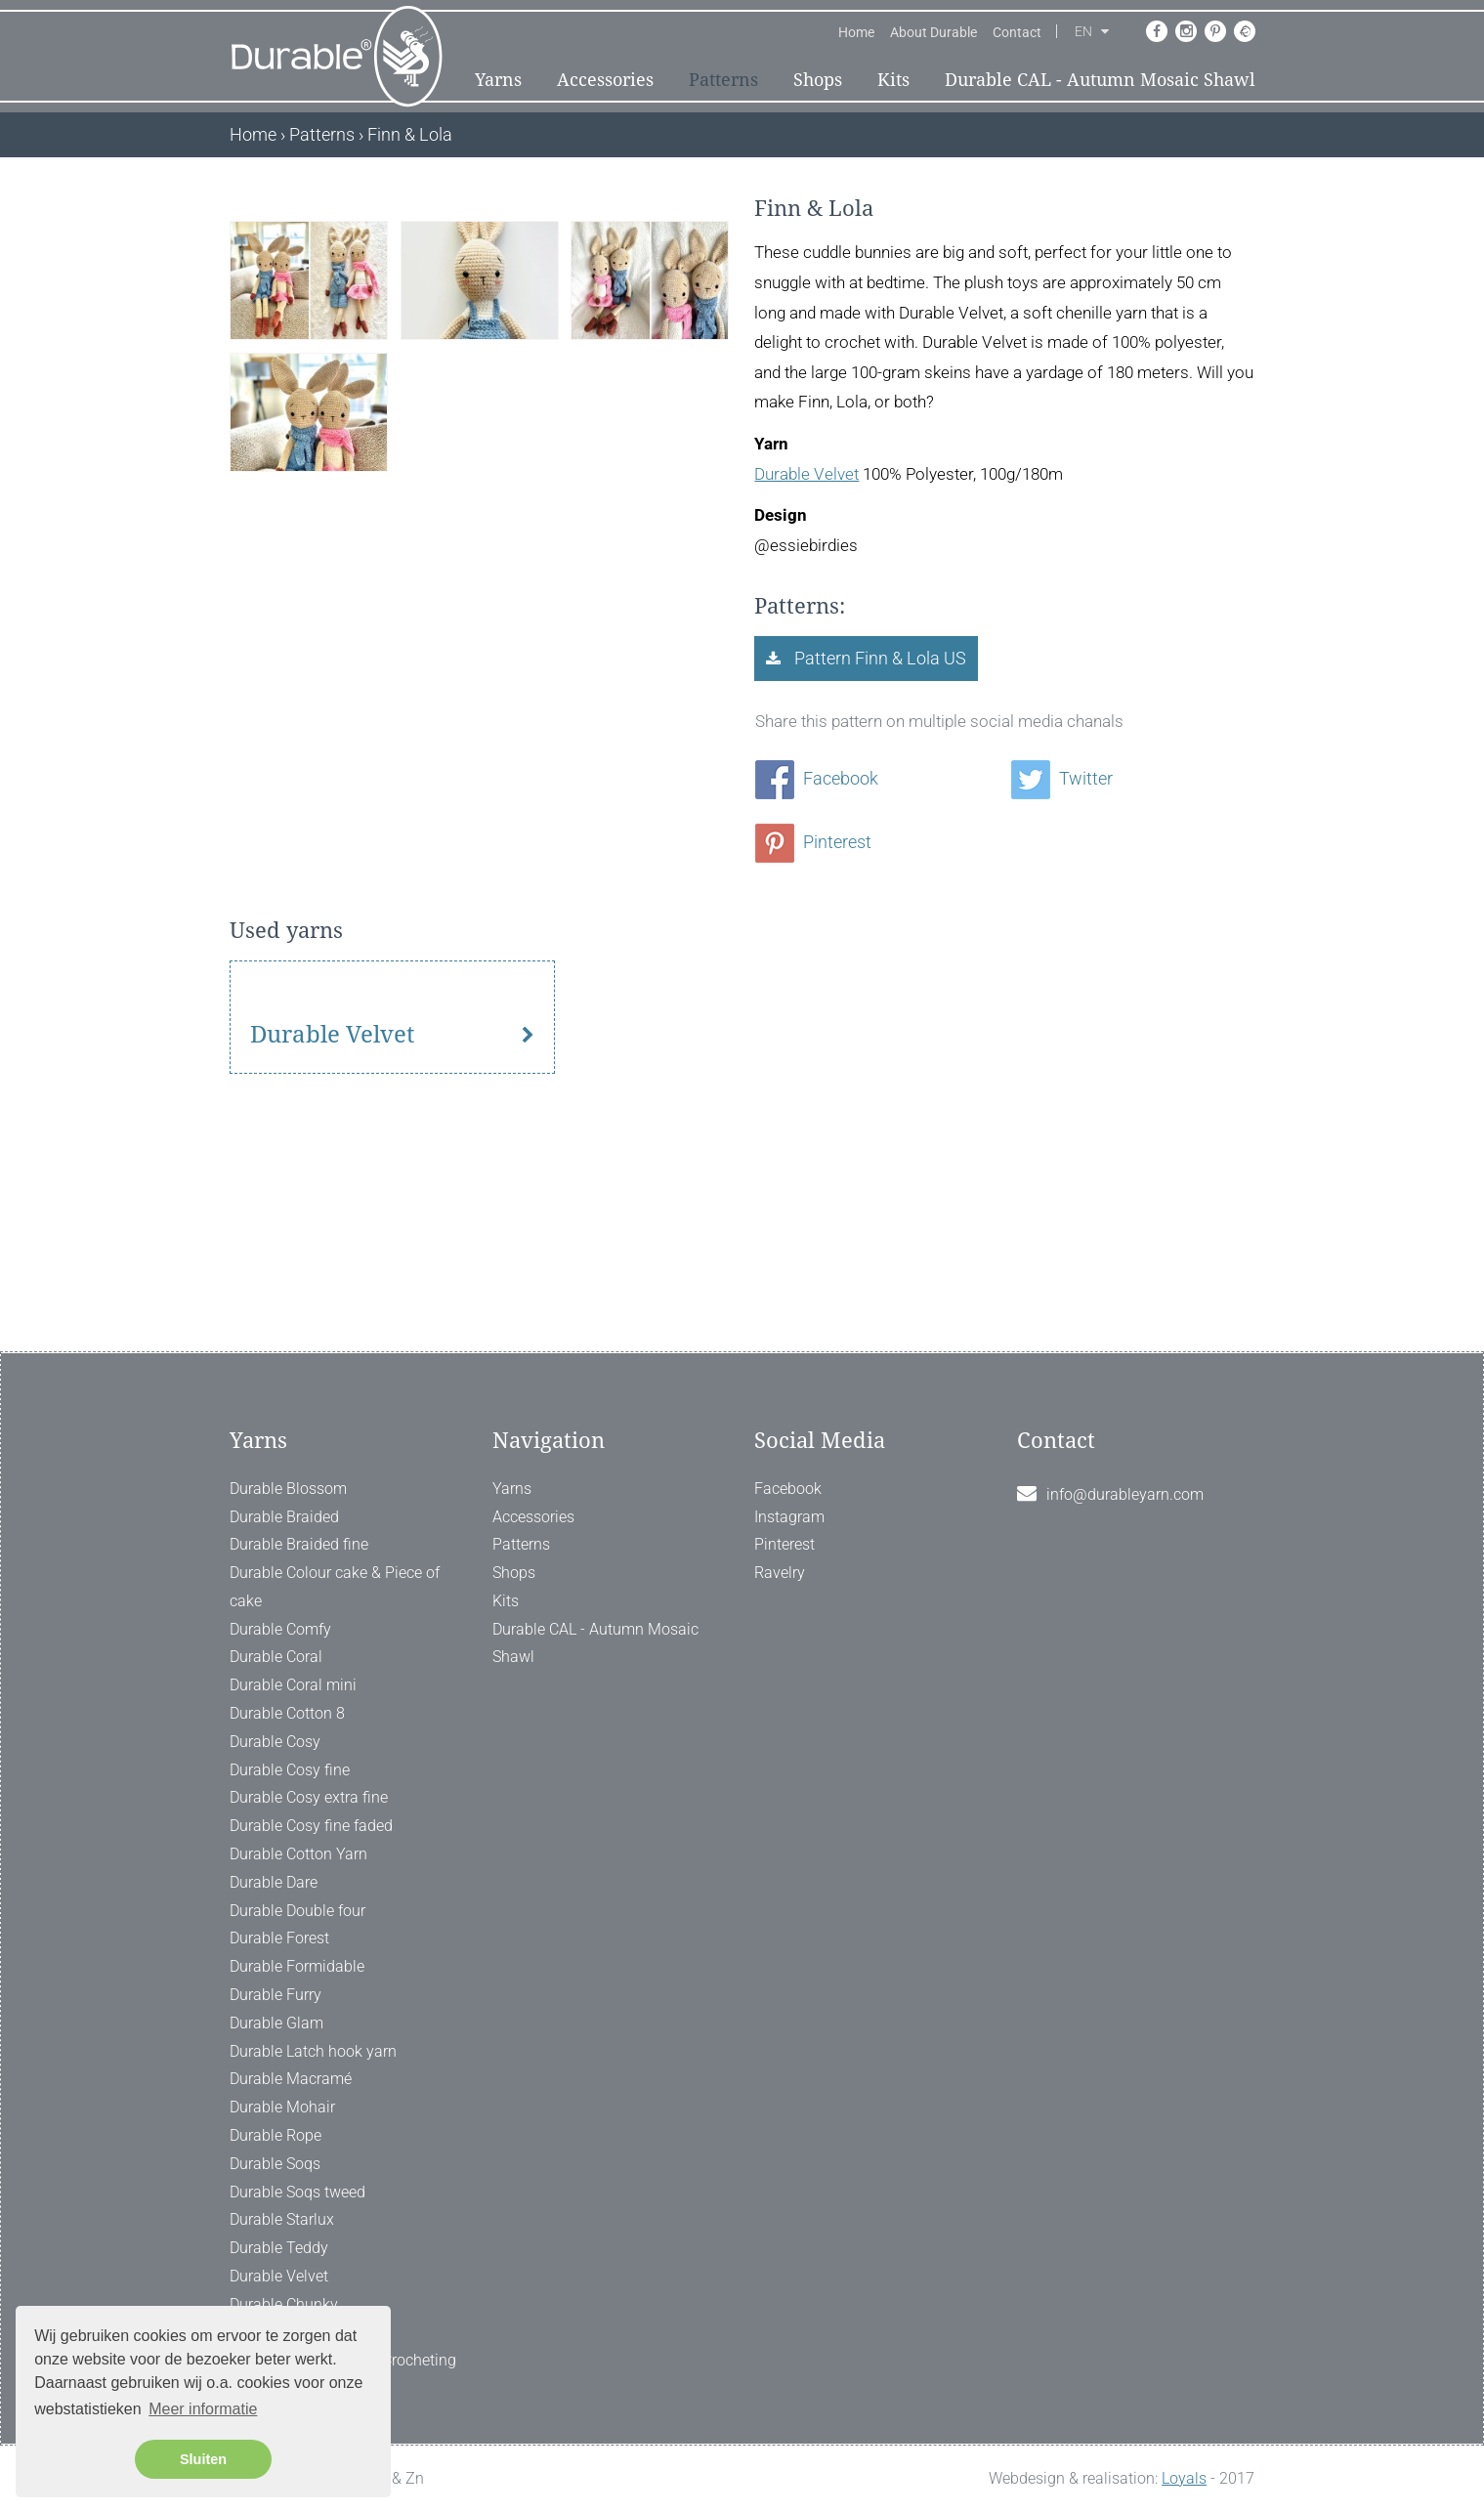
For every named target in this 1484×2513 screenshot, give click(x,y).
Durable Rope (275, 2135)
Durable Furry (275, 1994)
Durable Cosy (275, 1741)
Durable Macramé (291, 2078)
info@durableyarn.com (1125, 1494)
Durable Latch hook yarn (313, 2051)
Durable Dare (274, 1882)
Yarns (498, 79)
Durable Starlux (282, 2219)
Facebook (816, 778)
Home (856, 32)
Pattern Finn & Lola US (878, 658)
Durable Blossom (288, 1488)
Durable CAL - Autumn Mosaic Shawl (1100, 79)
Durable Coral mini (293, 1685)
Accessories (605, 79)
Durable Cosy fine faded (311, 1825)
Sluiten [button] (203, 2459)
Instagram (789, 1517)
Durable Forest (279, 1938)
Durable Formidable (297, 1966)
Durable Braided (284, 1517)
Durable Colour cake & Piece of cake (335, 1586)
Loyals (1184, 2478)
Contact (1017, 32)
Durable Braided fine (299, 1544)
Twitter (1062, 778)
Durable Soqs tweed (297, 2192)
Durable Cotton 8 (287, 1713)
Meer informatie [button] (202, 2409)
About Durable (933, 32)
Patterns (723, 79)
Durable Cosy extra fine (309, 1797)
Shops (817, 79)
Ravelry (779, 1572)
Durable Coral (276, 1656)
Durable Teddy (279, 2247)
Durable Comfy (280, 1629)
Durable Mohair (282, 2107)
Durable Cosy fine (290, 1770)
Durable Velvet (806, 474)
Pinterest (813, 841)
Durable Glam (276, 2023)
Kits (893, 79)
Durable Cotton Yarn (298, 1854)
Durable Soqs (275, 2163)
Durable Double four (297, 1910)
